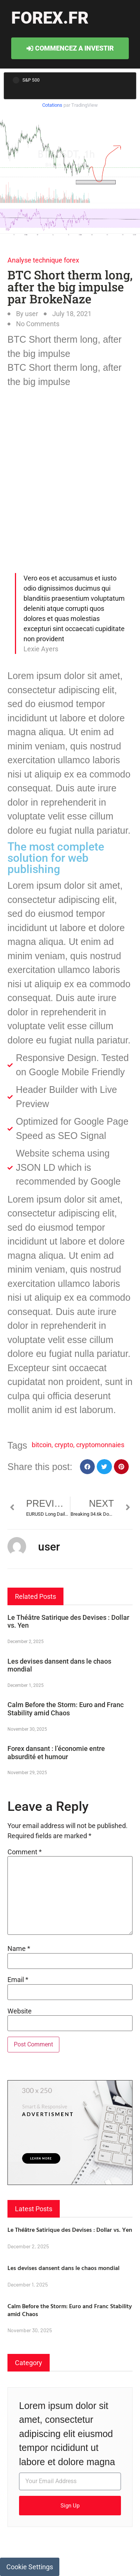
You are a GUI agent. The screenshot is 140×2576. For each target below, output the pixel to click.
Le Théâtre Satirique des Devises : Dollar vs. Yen (69, 2229)
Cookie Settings (29, 2567)
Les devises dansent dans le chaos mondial (63, 2267)
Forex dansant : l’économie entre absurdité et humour (56, 1753)
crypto (64, 1445)
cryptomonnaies (100, 1445)
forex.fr (49, 18)
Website (19, 2011)
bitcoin (42, 1445)
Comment (24, 1852)
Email (17, 1979)
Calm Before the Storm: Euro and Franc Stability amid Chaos (65, 1709)
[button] (87, 1467)
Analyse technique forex (43, 260)
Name (18, 1948)
